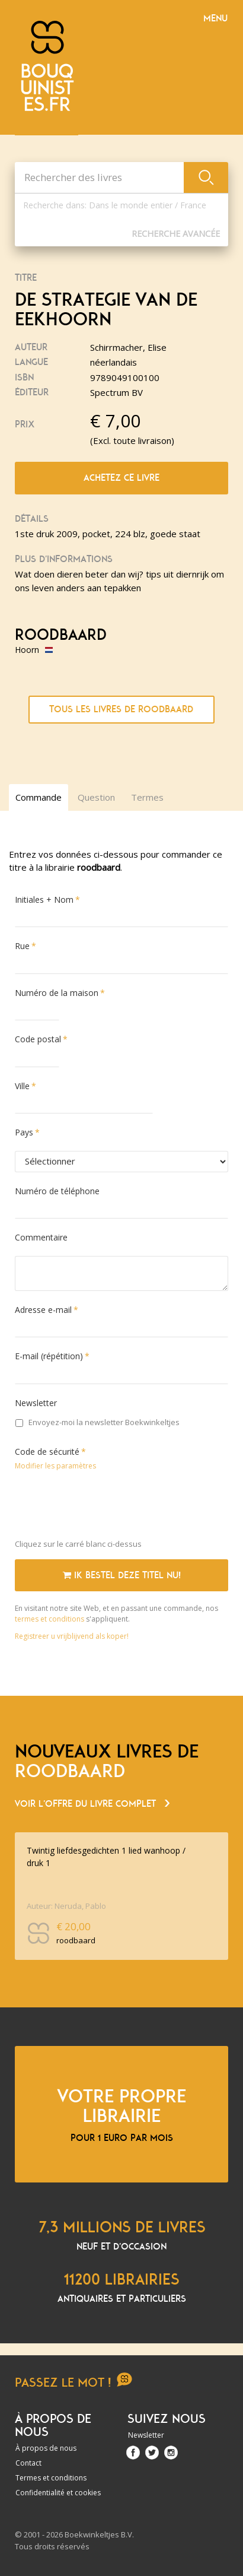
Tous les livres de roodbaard (121, 709)
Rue (22, 945)
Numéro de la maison (56, 992)
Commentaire (41, 1237)
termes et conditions (50, 1619)
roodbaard (61, 635)
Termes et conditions (51, 2478)
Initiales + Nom (44, 899)
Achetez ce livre (121, 477)
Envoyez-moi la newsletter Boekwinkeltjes (97, 1422)
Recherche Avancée (176, 233)
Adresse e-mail (43, 1309)
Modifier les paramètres (55, 1466)
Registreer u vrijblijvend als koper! (72, 1636)
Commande (38, 797)
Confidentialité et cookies (58, 2493)
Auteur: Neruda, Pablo (66, 1906)
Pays (24, 1132)
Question (96, 797)
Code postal (38, 1039)
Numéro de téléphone (57, 1191)
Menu (215, 18)
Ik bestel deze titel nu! (122, 1575)
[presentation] (105, 1507)
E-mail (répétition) (49, 1356)
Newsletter (36, 1402)
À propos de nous (45, 2448)
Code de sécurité (47, 1451)
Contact (28, 2463)
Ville (22, 1086)
